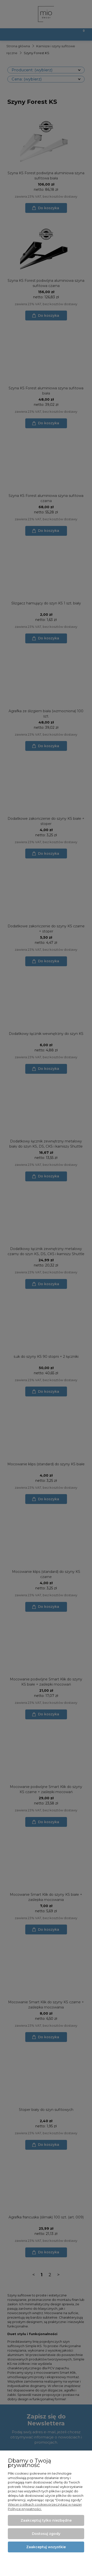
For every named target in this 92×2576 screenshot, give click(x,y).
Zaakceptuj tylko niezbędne (46, 2520)
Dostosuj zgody (46, 2533)
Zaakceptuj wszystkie (46, 2547)
